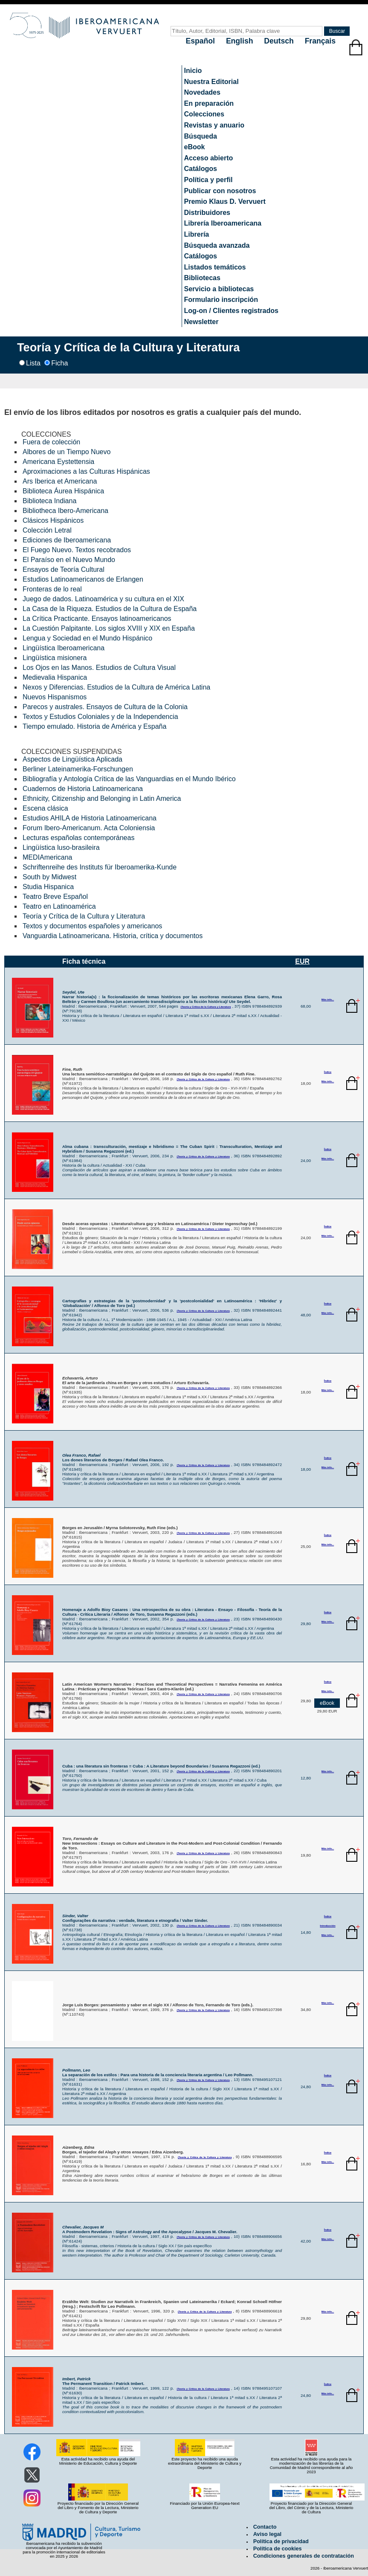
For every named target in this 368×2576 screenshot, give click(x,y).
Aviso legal (267, 2534)
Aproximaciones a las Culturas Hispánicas (86, 471)
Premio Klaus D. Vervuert (225, 201)
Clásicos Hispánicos (53, 520)
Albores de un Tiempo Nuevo (66, 451)
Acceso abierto (208, 158)
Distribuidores (207, 212)
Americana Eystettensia (58, 461)
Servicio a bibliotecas (219, 289)
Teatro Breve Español (55, 896)
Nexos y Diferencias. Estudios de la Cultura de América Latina (116, 687)
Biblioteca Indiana (49, 500)
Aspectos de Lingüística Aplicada (72, 759)
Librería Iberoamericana (222, 223)
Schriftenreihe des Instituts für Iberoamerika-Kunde (100, 867)
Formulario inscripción (221, 299)
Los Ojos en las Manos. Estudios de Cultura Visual (99, 667)
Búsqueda (200, 136)
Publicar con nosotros (220, 190)
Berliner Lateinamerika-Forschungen (78, 769)
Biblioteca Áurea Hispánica (63, 491)
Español (201, 41)
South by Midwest (49, 877)
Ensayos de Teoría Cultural (63, 569)
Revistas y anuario (214, 125)
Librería (196, 234)
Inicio (193, 70)
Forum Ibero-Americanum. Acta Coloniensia (89, 828)
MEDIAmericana (47, 857)
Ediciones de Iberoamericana (67, 540)
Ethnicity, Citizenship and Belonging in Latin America (102, 798)
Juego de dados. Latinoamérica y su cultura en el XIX (103, 599)
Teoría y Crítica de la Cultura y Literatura (84, 916)
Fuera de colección (51, 442)
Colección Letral (47, 530)
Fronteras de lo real (52, 589)
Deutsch (280, 41)
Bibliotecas (202, 277)
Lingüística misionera (55, 657)
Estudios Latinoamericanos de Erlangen (83, 579)
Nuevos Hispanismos (55, 697)
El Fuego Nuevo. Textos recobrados (77, 549)
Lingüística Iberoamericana (63, 648)
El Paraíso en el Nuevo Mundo (69, 559)
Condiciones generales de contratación (303, 2556)
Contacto (265, 2527)
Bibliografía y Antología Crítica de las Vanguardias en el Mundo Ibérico (129, 778)
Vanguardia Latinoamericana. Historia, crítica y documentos (113, 935)
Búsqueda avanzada (217, 245)
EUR (302, 961)
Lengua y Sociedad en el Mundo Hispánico (87, 638)
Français (320, 41)
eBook (194, 147)
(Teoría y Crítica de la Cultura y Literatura (206, 1006)
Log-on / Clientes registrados (231, 310)
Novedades (202, 92)
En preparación (209, 103)
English (240, 41)
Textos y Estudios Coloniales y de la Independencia (100, 716)
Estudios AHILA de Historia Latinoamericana (89, 818)
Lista (33, 363)
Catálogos (200, 168)
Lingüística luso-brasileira (61, 847)
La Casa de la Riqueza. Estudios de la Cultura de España (110, 608)
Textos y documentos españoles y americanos (92, 926)
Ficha (59, 363)
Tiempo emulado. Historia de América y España (94, 726)
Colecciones (204, 114)
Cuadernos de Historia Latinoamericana (83, 788)
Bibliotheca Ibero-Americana (65, 510)
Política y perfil (208, 179)
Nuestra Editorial (211, 81)
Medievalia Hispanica (55, 677)
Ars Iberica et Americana (60, 481)
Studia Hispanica (48, 886)
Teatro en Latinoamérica (59, 906)
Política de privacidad (281, 2541)
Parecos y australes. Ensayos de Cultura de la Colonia (105, 706)
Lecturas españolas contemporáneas (78, 837)
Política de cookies (277, 2549)
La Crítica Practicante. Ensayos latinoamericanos (97, 618)
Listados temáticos (215, 267)
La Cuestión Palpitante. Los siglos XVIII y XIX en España (109, 628)
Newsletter (201, 321)
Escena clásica (45, 808)
